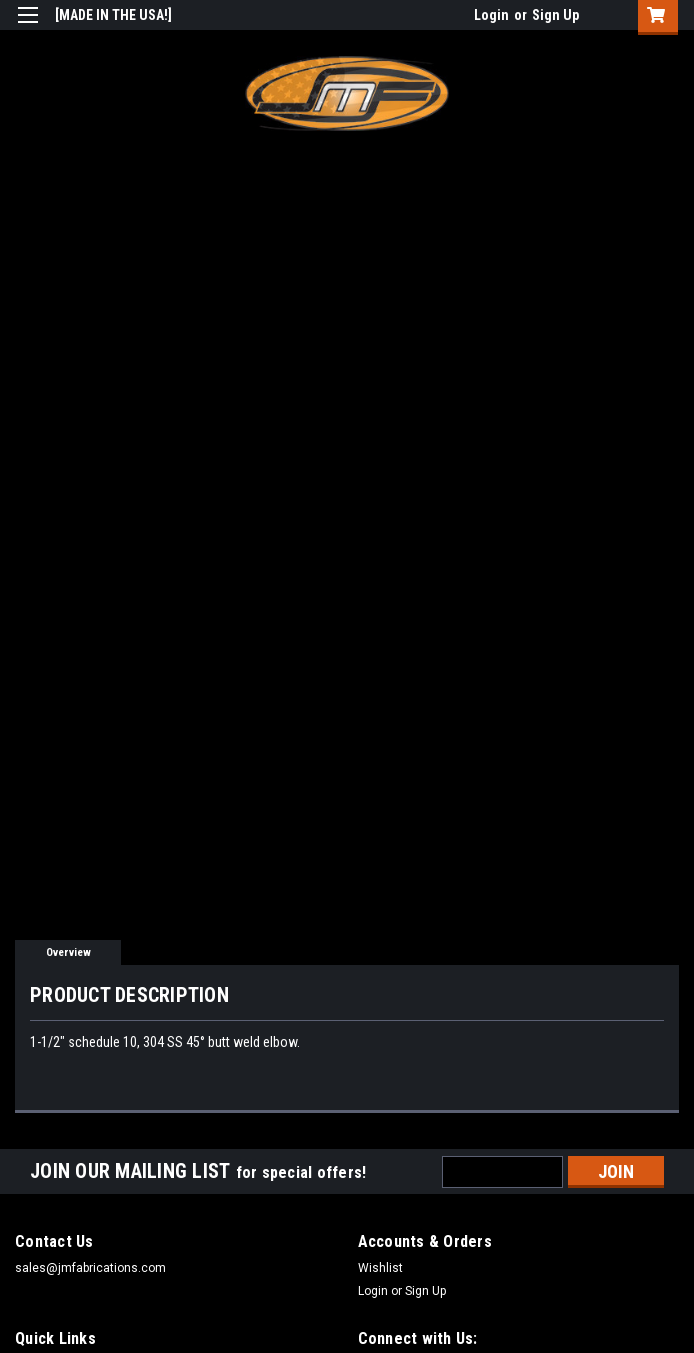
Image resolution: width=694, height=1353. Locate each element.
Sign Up (555, 15)
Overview (68, 952)
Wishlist (380, 1268)
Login (491, 15)
